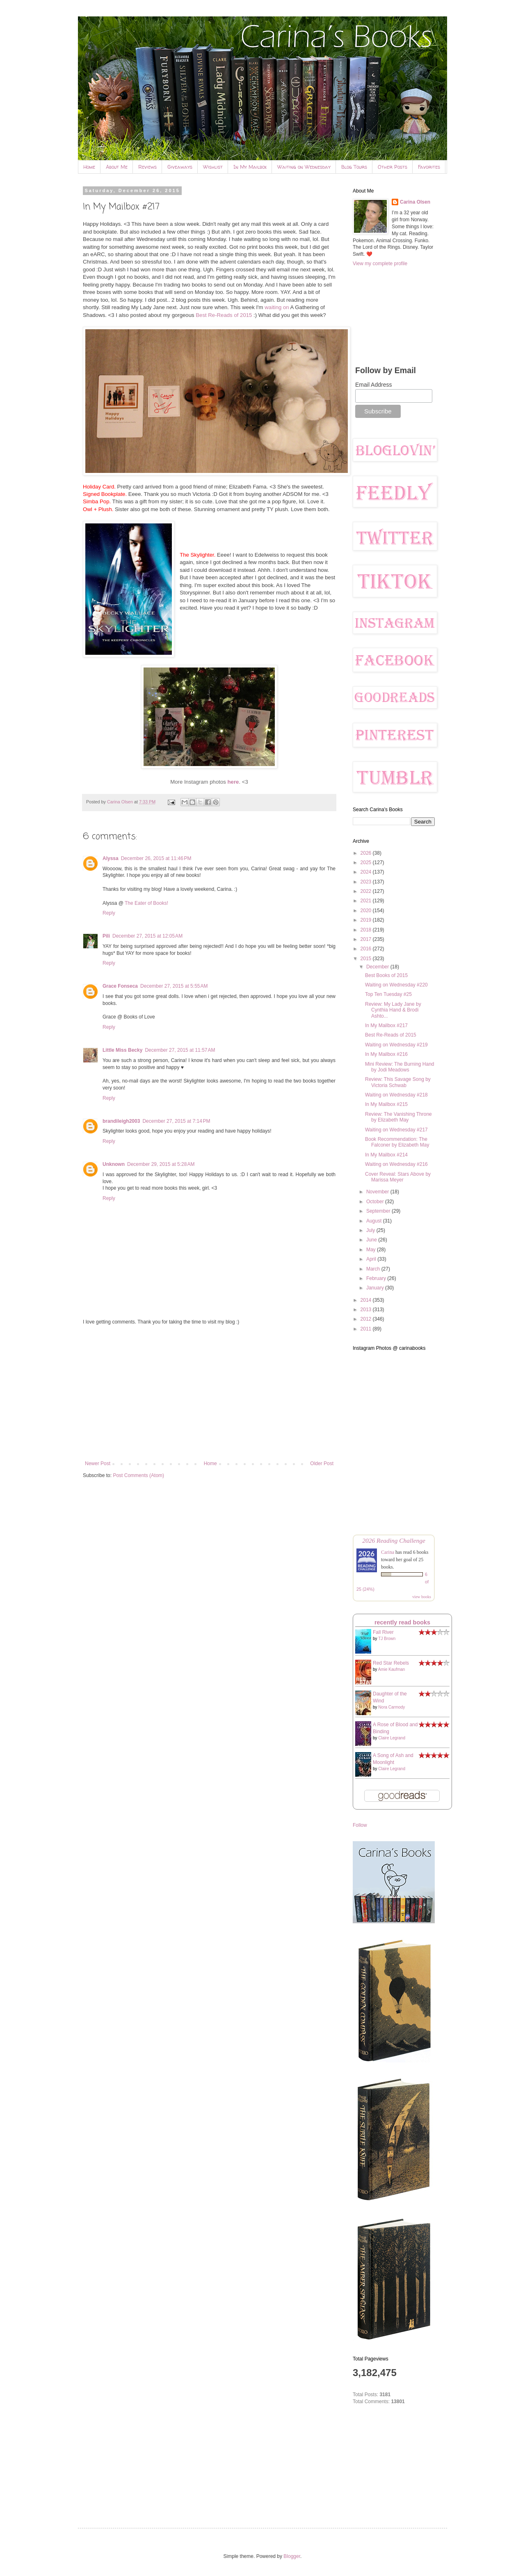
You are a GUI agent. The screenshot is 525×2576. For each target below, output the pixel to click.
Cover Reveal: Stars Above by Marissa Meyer (398, 1177)
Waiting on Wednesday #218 (396, 1095)
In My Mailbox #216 (386, 1054)
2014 (367, 1300)
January (375, 1288)
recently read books (402, 1622)
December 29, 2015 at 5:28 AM (160, 1164)
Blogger (291, 2556)
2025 (367, 862)
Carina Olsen (415, 202)
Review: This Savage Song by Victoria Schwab (398, 1082)
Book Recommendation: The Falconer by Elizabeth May (397, 1142)
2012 (367, 1319)
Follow (360, 1825)
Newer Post (97, 1463)
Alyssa (111, 858)
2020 (367, 910)
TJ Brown (386, 1638)
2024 (367, 872)
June (372, 1240)
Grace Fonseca (120, 986)
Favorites (429, 166)
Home (89, 166)
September (379, 1211)
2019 (367, 920)
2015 (367, 958)
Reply (109, 913)
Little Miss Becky (122, 1050)
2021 (367, 901)
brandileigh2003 (121, 1121)
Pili (106, 936)
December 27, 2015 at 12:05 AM (147, 936)
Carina (387, 1552)
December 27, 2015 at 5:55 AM (174, 986)
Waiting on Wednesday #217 (396, 1130)
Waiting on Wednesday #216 (396, 1164)
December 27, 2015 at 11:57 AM (180, 1050)
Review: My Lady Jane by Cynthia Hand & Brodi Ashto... (393, 1010)
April (371, 1259)
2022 (367, 891)
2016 (367, 949)
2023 (367, 882)
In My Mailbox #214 (386, 1155)
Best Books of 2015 (386, 975)
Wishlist (213, 166)
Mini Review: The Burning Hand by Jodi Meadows (399, 1067)
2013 (367, 1309)
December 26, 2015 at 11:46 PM (156, 858)
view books (421, 1596)
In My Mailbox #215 (386, 1104)
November (378, 1192)
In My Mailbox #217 (386, 1025)
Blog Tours (354, 166)
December (378, 967)
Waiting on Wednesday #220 (396, 985)
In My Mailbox (250, 166)
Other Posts (392, 166)
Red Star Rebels (391, 1663)
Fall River (383, 1632)
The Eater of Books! (146, 903)
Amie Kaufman (391, 1669)
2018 (367, 930)
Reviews (147, 166)
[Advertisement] (209, 1392)
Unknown (114, 1164)
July (371, 1230)
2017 (367, 939)
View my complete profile (380, 263)
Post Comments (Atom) (138, 1475)
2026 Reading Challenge (393, 1540)
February (376, 1278)
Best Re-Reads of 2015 (224, 315)
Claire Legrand (391, 1738)
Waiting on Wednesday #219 (396, 1045)
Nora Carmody (391, 1707)
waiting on (277, 307)
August (374, 1221)
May (371, 1249)
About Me (117, 166)
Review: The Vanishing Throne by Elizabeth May (398, 1117)
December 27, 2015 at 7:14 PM (176, 1121)
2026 (367, 853)
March (373, 1269)
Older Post (321, 1463)
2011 (367, 1329)
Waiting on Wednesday (304, 166)
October (375, 1201)
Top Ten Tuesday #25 (388, 994)
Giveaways (179, 166)
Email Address (373, 384)
